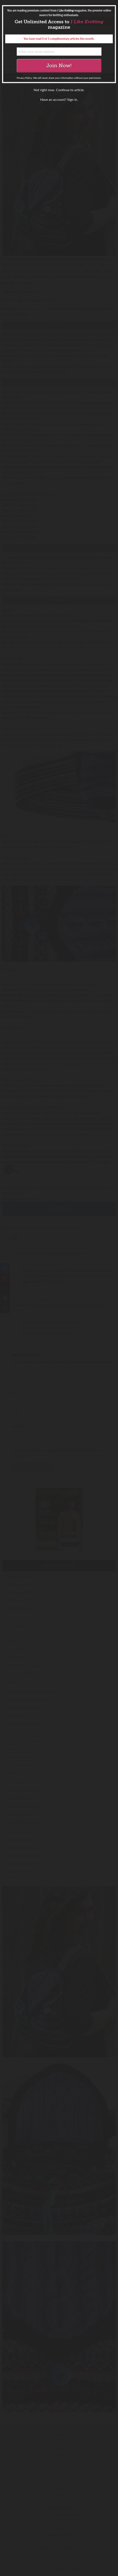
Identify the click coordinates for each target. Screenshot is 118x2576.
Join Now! (59, 66)
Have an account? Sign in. (59, 99)
